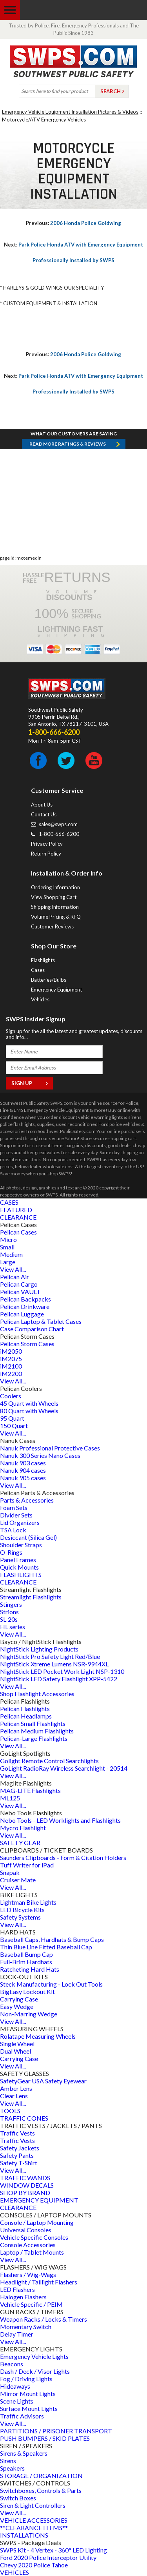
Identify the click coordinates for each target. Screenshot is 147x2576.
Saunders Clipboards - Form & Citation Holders (63, 1857)
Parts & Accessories (27, 1500)
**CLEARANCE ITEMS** (34, 2527)
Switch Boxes (18, 2498)
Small (7, 1247)
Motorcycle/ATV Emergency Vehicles (44, 119)
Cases (38, 970)
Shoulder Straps (21, 1544)
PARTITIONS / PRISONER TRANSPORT (56, 2431)
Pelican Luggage (22, 1314)
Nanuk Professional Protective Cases (50, 1448)
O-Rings (11, 1552)
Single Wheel (17, 2043)
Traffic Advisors (22, 2416)
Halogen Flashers (23, 2296)
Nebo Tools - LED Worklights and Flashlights (60, 1820)
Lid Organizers (20, 1522)
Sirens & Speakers (23, 2453)
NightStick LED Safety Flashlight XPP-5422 (58, 1678)
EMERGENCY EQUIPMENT (39, 2200)
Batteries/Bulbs (48, 980)
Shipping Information (55, 907)
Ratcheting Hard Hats (29, 1969)
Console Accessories (28, 2244)
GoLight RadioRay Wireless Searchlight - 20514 (63, 1768)
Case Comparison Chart (32, 1328)
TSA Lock (13, 1530)
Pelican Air (14, 1276)
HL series (12, 1626)
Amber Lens (16, 2088)
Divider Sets (16, 1515)
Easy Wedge (16, 2006)
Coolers (10, 1395)
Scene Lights (16, 2401)
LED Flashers (17, 2289)
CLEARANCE (18, 1217)
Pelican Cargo (19, 1284)
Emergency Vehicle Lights (34, 2356)
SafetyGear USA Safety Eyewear (43, 2081)
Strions (9, 1611)
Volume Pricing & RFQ (56, 917)
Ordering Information (55, 887)
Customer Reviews (52, 926)
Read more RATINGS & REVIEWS (67, 444)
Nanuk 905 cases (23, 1477)
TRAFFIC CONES (24, 2118)
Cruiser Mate (18, 1880)
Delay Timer (16, 2334)
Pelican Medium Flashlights (37, 1731)
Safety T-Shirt (18, 2162)
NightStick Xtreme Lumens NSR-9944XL (54, 1664)
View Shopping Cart (53, 897)
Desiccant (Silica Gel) (28, 1537)
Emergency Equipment (56, 989)
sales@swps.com (58, 824)
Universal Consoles (25, 2229)
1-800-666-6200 (59, 834)
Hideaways (15, 2386)
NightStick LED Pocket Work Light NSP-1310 (62, 1671)
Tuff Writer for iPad (27, 1865)
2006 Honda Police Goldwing (73, 223)
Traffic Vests (17, 2133)
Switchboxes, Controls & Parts (41, 2490)
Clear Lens (14, 2095)
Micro (8, 1239)
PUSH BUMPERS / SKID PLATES (45, 2438)
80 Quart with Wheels (29, 1410)
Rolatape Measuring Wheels (38, 2036)
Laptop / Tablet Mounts (32, 2252)
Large (7, 1261)
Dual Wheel (15, 2051)
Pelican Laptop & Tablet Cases (41, 1321)
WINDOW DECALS (27, 2185)
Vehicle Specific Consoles (34, 2237)
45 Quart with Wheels (29, 1403)
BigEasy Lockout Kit (27, 1991)
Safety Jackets (19, 2148)
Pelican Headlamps (26, 1716)
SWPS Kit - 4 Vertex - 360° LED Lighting (53, 2550)
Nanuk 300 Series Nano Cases (40, 1455)
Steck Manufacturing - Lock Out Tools (51, 1984)
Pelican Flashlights (25, 1708)
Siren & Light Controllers (32, 2505)
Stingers (11, 1604)
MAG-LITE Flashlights (30, 1790)
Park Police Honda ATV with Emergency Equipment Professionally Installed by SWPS (73, 252)
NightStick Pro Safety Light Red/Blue (50, 1656)
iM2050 (11, 1351)
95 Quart (12, 1418)
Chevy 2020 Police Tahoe (34, 2565)
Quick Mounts (19, 1567)
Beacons (11, 2364)
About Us (42, 804)
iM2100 (11, 1366)
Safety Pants (17, 2155)
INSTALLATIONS (24, 2535)
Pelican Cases (18, 1232)
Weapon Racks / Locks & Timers (43, 2319)
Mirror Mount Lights (28, 2393)
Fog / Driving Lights (26, 2378)
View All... (13, 1269)
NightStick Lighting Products (39, 1649)
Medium (11, 1254)
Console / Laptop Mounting (37, 2222)
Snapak (10, 1872)
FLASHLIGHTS (21, 1574)
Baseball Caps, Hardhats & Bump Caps (52, 1939)
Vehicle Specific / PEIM (31, 2304)
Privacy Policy (47, 844)
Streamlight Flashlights (31, 1597)
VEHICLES (14, 2572)
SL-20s (9, 1619)
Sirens (8, 2460)
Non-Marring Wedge (28, 2014)
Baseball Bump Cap (26, 1954)
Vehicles (40, 999)
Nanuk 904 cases (23, 1470)
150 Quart (14, 1425)
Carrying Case (19, 1999)
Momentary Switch (25, 2326)
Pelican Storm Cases (27, 1343)
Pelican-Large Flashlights (33, 1738)
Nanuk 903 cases (23, 1463)
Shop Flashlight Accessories (37, 1693)
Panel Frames (18, 1559)
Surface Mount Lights (29, 2408)
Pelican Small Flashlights (32, 1723)
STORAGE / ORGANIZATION (41, 2475)
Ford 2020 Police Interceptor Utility (48, 2557)
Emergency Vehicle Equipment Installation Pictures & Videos (70, 112)
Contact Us (43, 814)
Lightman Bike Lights (28, 1902)
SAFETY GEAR (20, 1842)
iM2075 (11, 1358)
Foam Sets (13, 1507)
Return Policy (46, 853)
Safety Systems (20, 1917)
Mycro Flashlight (23, 1827)
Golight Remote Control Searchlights (49, 1760)
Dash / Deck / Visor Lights (35, 2371)
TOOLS (10, 2110)
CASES (9, 1202)
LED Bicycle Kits (22, 1909)
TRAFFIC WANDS (25, 2177)
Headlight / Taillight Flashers (38, 2282)
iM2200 (11, 1373)
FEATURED (16, 1209)
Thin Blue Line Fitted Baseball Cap (46, 1947)
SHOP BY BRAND (25, 2192)
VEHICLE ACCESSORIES (33, 2520)
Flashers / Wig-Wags (28, 2274)
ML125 (10, 1798)
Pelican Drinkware (24, 1306)
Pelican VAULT (20, 1291)
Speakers (12, 2468)
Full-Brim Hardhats (26, 1961)
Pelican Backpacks (25, 1299)
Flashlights (43, 960)
